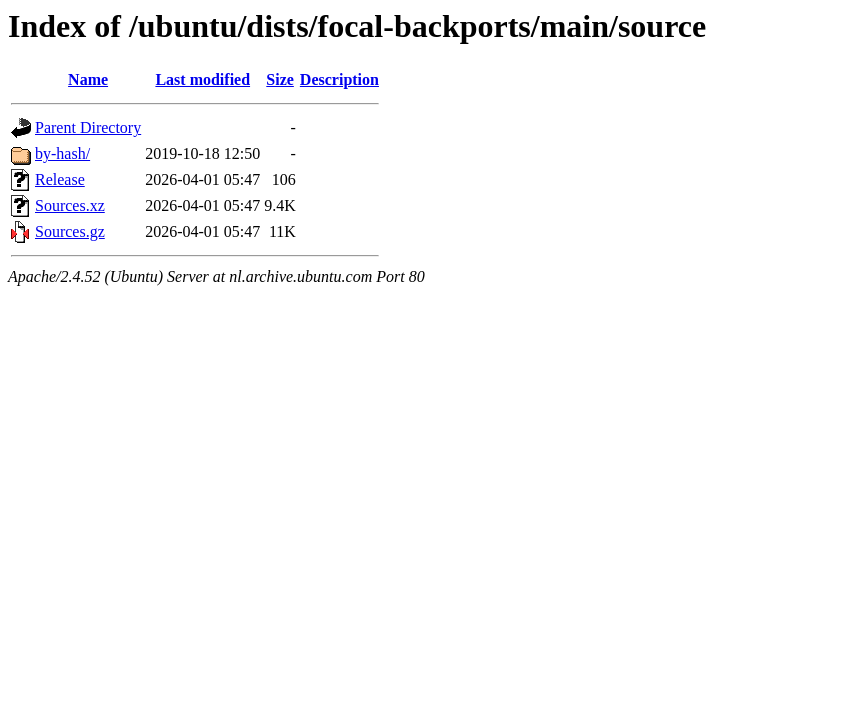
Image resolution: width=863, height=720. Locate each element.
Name (88, 79)
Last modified (202, 79)
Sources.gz (70, 231)
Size (280, 79)
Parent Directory (88, 127)
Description (339, 79)
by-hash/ (62, 153)
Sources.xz (70, 205)
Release (60, 179)
